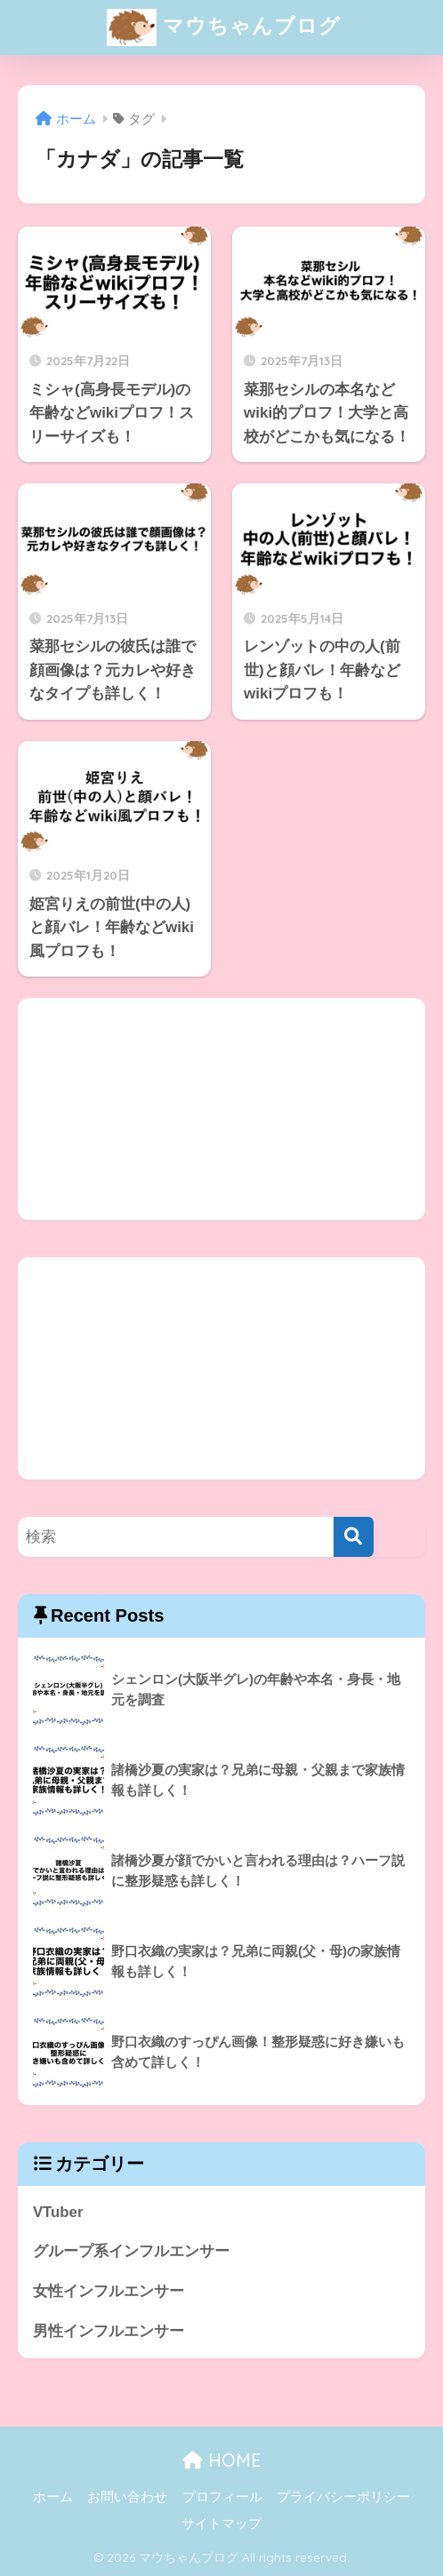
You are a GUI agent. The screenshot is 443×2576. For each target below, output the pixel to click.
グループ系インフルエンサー (131, 2251)
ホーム (53, 2497)
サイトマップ (221, 2523)
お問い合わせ (127, 2497)
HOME (222, 2460)
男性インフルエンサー (108, 2331)
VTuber (58, 2212)
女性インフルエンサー (108, 2291)
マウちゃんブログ (224, 27)
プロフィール (222, 2497)
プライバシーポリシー (343, 2497)
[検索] (354, 1537)
